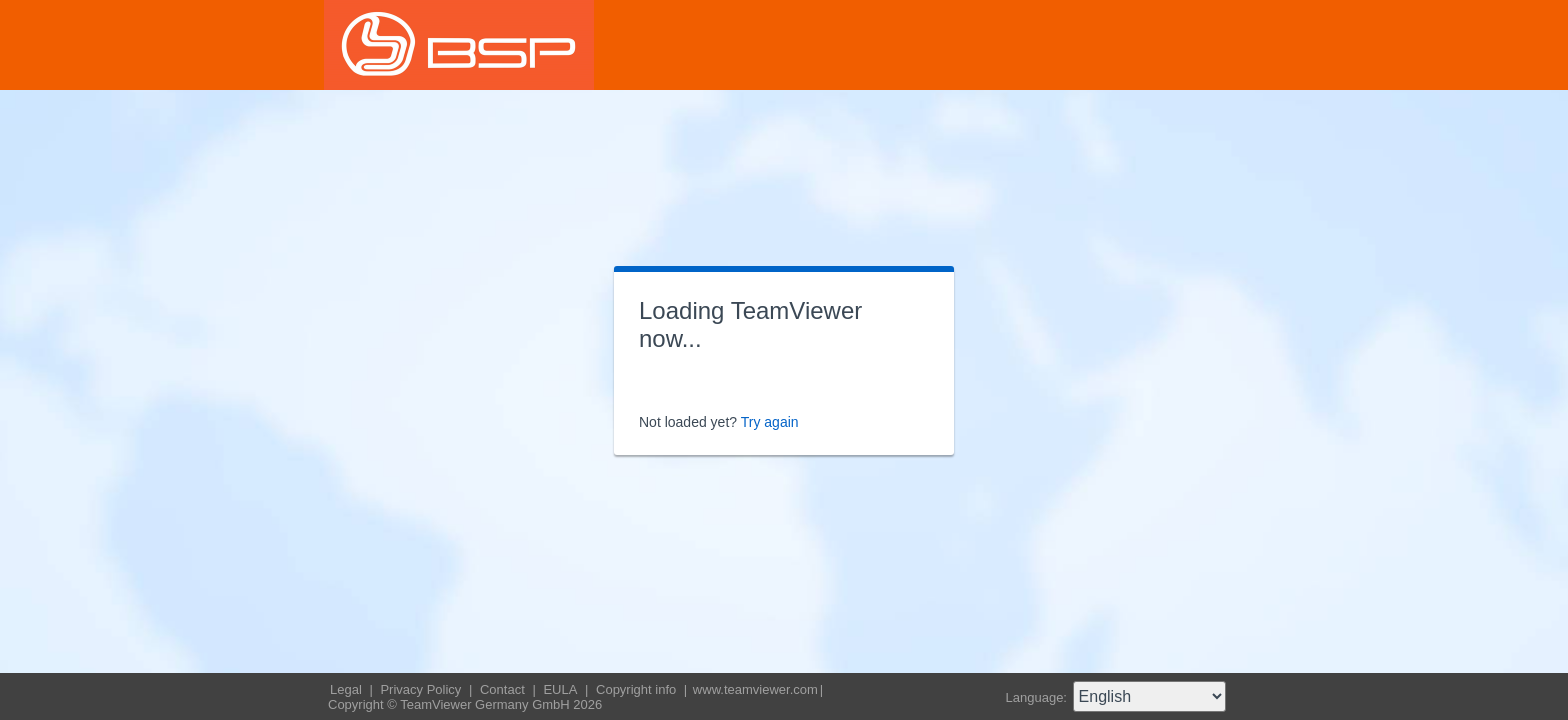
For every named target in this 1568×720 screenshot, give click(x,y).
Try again (770, 422)
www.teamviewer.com (755, 689)
